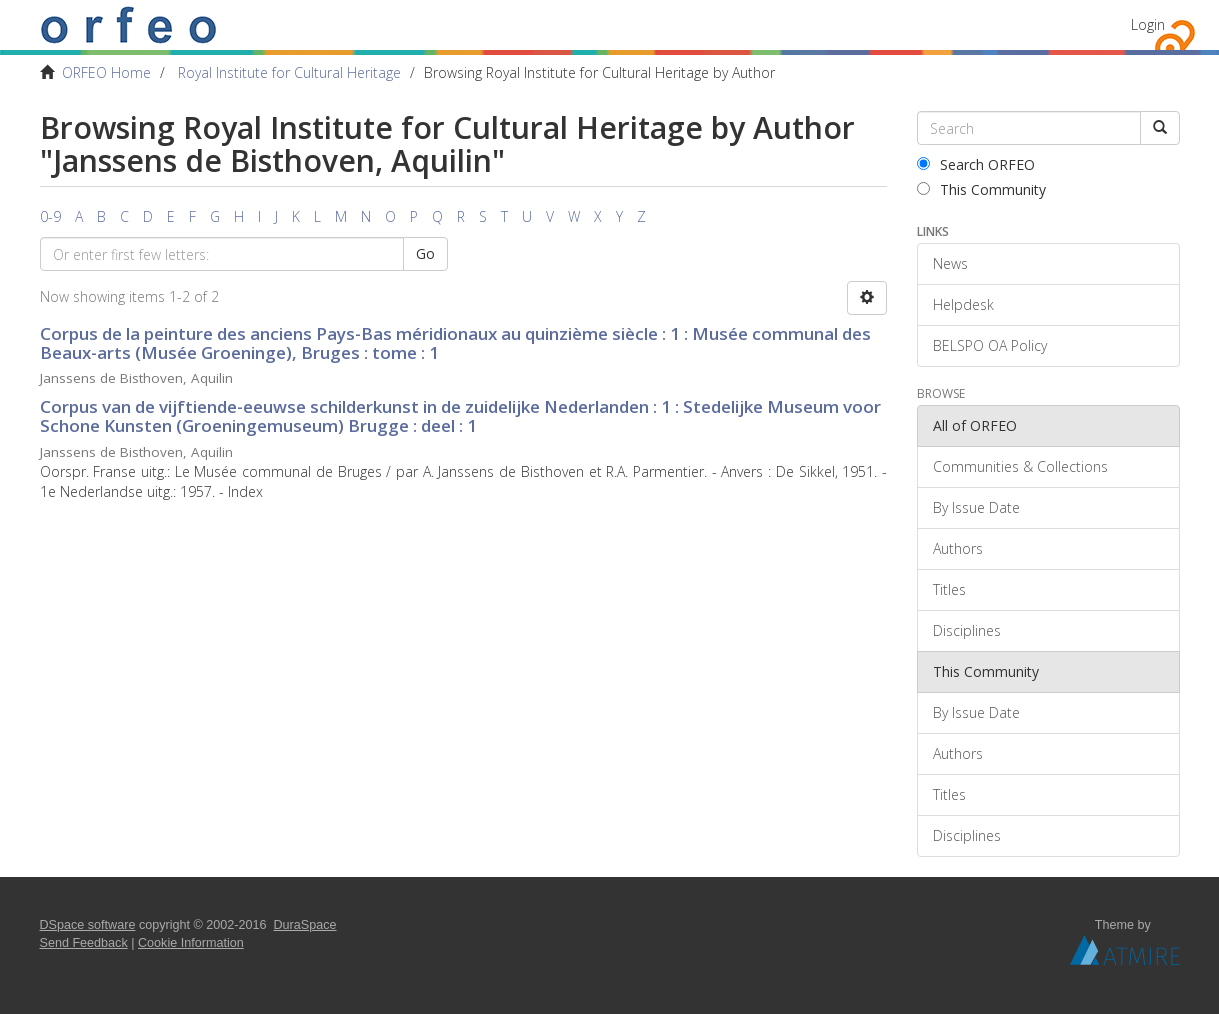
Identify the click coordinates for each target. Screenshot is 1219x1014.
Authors (958, 548)
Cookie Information (191, 943)
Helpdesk (963, 304)
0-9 (50, 216)
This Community (981, 189)
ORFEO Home (106, 72)
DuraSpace (305, 925)
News (950, 263)
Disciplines (967, 630)
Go (425, 253)
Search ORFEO (976, 164)
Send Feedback (84, 943)
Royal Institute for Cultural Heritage (289, 72)
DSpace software (88, 925)
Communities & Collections (1020, 466)
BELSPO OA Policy (990, 345)
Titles (949, 589)
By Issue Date (976, 507)
